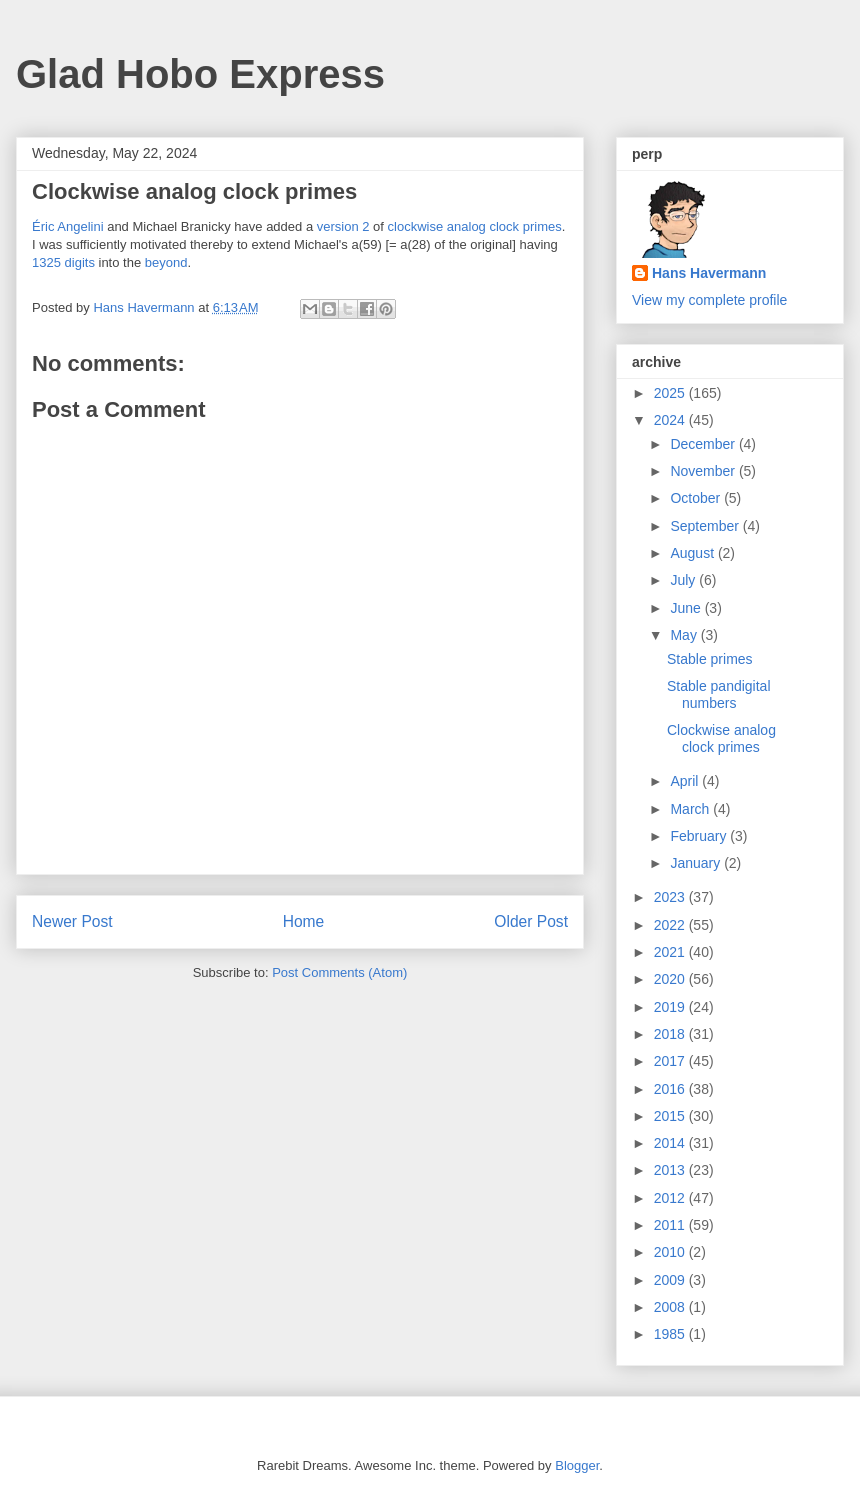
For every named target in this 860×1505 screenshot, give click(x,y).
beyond (166, 262)
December (704, 444)
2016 (671, 1089)
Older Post (531, 921)
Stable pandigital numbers (719, 694)
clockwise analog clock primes (475, 226)
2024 (671, 420)
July (684, 580)
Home (304, 921)
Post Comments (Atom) (339, 972)
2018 (671, 1034)
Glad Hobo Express (200, 74)
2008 (671, 1307)
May (685, 635)
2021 (671, 952)
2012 (671, 1198)
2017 (671, 1061)
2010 (671, 1252)
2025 (671, 393)
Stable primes (710, 659)
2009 (671, 1280)
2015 (671, 1116)
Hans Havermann (709, 273)
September (706, 526)
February (700, 836)
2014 (671, 1143)
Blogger (577, 1465)
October (697, 498)
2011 (671, 1225)
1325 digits (63, 262)
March (691, 809)
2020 (671, 979)
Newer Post (72, 921)
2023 (671, 897)
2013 (671, 1170)
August (693, 553)
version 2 (343, 226)
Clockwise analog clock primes (721, 738)
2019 (671, 1007)
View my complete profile (709, 300)
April (686, 781)
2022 (671, 925)
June (687, 608)
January (697, 863)
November (704, 471)
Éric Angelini (68, 226)
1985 (671, 1334)
